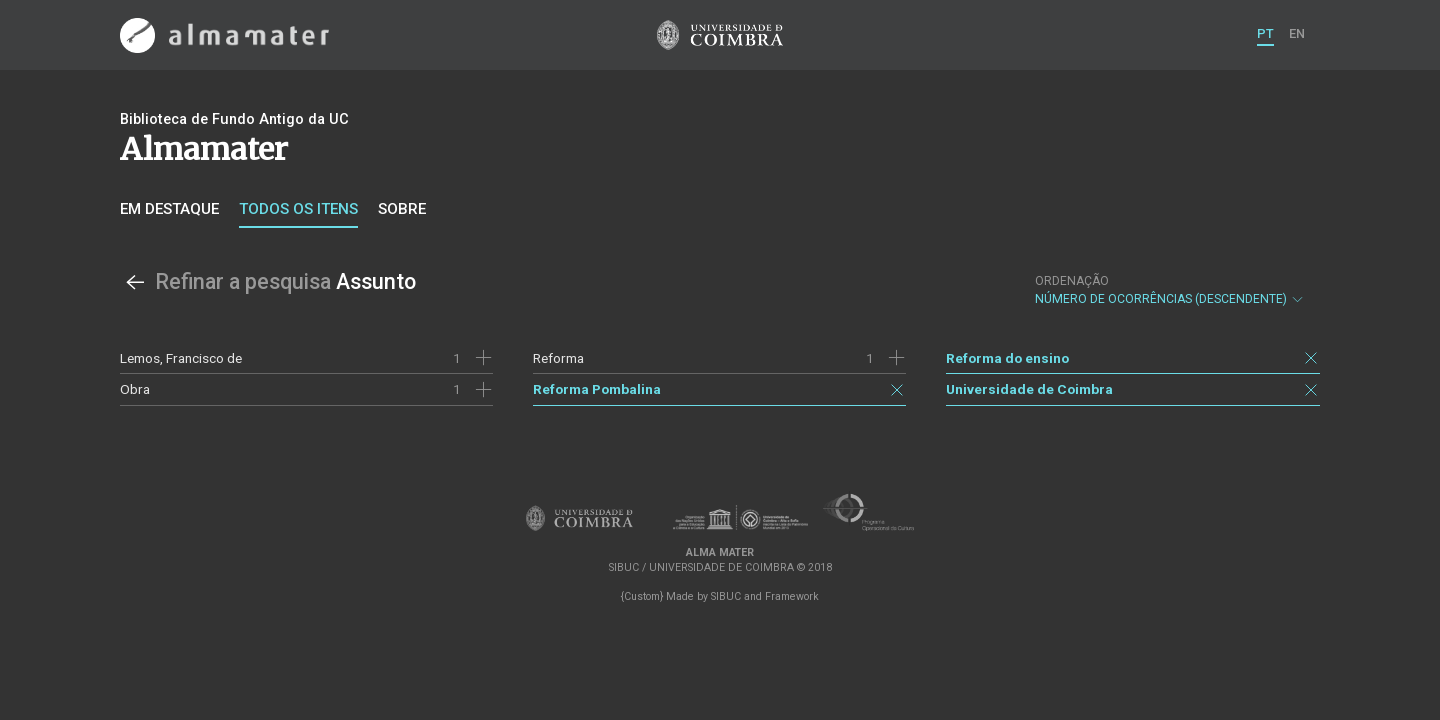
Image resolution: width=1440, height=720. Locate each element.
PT (1265, 33)
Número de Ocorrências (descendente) (1170, 290)
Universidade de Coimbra (1029, 389)
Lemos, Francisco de (181, 358)
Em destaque (169, 209)
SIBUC (726, 596)
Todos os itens (298, 209)
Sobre (402, 209)
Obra (135, 389)
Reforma (558, 358)
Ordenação (1072, 281)
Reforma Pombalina (597, 389)
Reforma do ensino (1007, 358)
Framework (792, 596)
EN (1297, 33)
